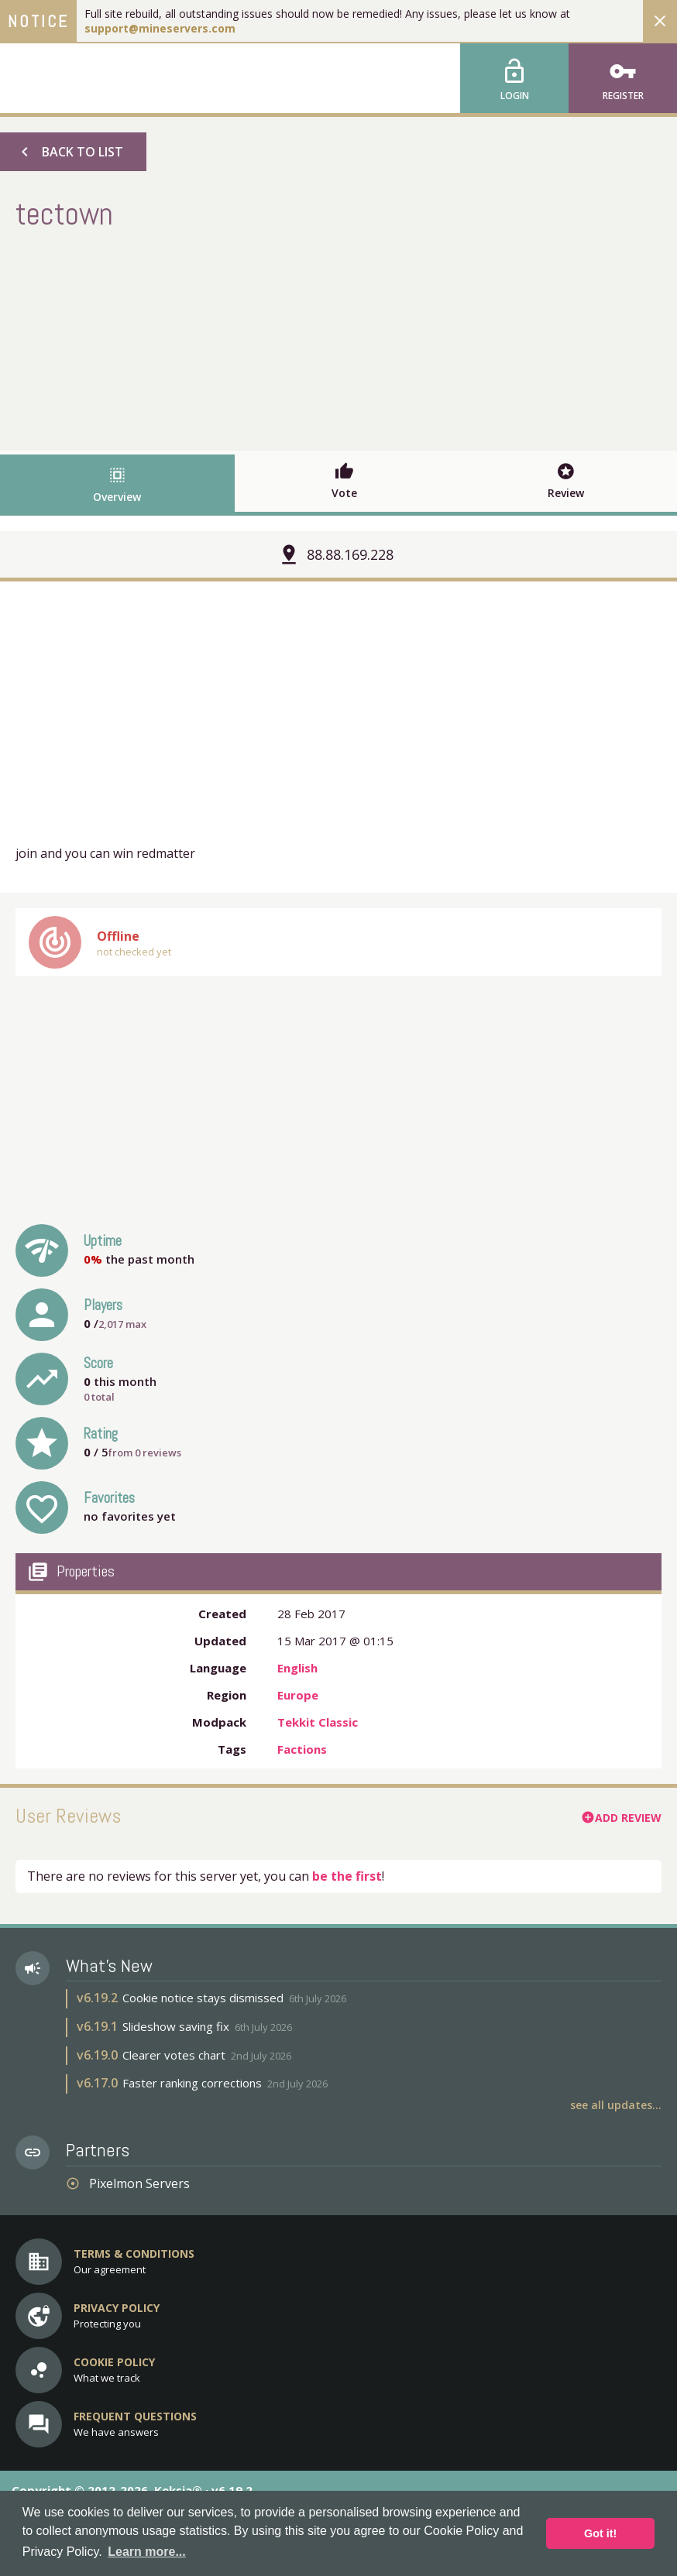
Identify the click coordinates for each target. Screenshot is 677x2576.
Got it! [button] (600, 2533)
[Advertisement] (338, 338)
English (297, 1668)
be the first (347, 1876)
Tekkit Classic (317, 1722)
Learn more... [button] (146, 2551)
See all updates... (616, 2105)
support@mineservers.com (159, 28)
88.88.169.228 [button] (350, 554)
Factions (302, 1749)
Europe (297, 1695)
